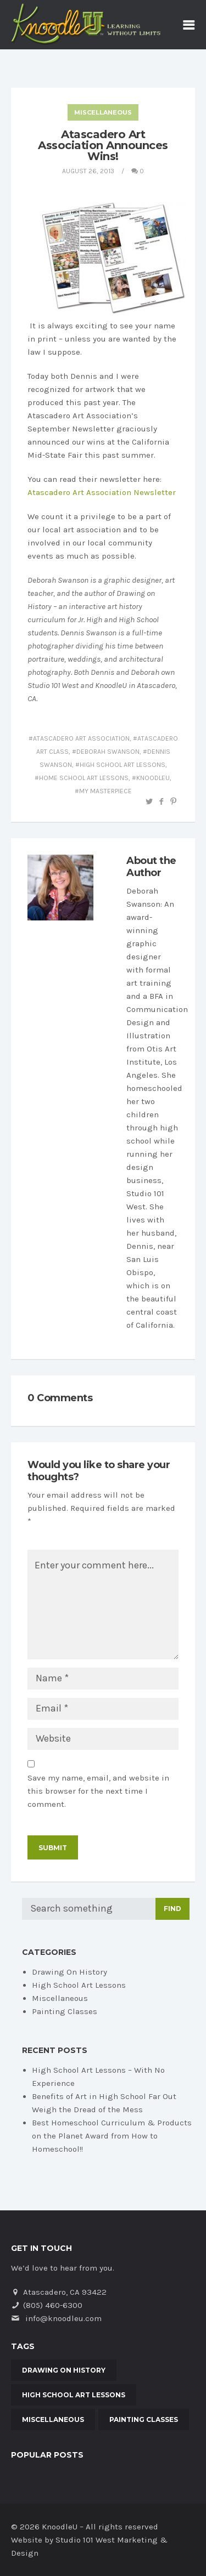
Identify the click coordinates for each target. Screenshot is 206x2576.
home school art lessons (84, 778)
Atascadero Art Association (81, 738)
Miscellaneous (103, 112)
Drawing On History (69, 1972)
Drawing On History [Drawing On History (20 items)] (63, 2370)
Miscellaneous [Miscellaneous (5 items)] (53, 2419)
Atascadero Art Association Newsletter (101, 492)
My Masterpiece (105, 791)
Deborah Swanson (108, 751)
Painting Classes (64, 2011)
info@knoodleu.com (63, 2318)
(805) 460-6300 (52, 2305)
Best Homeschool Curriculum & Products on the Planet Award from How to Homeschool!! (112, 2136)
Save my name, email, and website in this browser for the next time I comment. (98, 1791)
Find (172, 1908)
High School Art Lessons (79, 1985)
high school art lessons (122, 765)
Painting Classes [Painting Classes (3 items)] (143, 2419)
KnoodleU (153, 778)
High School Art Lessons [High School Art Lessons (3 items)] (73, 2395)
